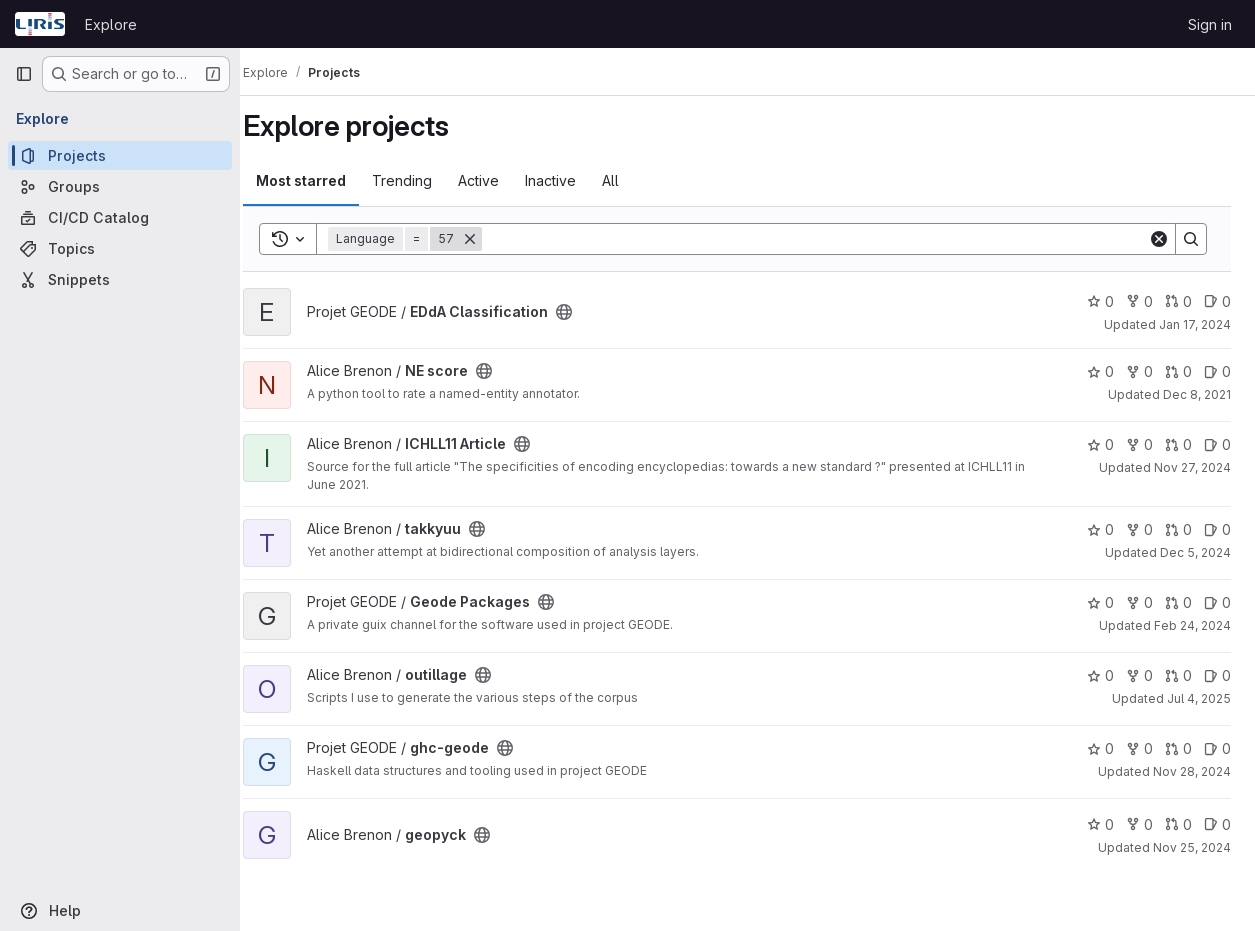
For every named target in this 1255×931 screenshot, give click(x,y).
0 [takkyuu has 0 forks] (1139, 529)
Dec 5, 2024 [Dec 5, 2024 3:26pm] (1195, 552)
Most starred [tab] (322, 180)
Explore (111, 24)
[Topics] (120, 248)
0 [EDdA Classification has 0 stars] (1100, 301)
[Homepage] (40, 24)
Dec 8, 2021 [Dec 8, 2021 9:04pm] (1197, 394)
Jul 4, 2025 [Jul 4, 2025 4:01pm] (1199, 698)
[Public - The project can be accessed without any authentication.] (585, 312)
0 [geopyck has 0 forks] (1139, 824)
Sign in (1210, 24)
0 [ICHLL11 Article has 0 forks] (1139, 444)
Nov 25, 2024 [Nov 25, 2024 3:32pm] (1192, 847)
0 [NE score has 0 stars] (1100, 371)
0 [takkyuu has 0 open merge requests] (1178, 529)
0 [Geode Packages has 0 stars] (1100, 602)
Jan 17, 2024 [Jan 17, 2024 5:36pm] (1195, 324)
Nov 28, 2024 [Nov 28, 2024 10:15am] (1192, 771)
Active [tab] (499, 180)
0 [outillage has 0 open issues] (1217, 675)
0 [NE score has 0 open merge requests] (1178, 371)
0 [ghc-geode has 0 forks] (1139, 748)
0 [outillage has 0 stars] (1100, 675)
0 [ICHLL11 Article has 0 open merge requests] (1178, 444)
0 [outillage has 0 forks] (1139, 675)
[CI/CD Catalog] (120, 217)
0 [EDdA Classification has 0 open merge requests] (1178, 301)
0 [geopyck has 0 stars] (1100, 824)
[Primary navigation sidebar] (24, 74)
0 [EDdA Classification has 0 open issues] (1217, 301)
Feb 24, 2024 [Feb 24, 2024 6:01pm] (1192, 625)
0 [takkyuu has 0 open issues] (1217, 529)
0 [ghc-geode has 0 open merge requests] (1178, 748)
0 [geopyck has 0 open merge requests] (1178, 824)
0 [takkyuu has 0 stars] (1100, 529)
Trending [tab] (423, 180)
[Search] (825, 239)
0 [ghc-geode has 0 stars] (1100, 748)
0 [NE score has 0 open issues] (1217, 371)
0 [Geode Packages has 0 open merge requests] (1178, 602)
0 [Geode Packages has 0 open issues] (1217, 602)
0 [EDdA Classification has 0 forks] (1139, 301)
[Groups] (120, 186)
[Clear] (1159, 239)
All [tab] (631, 180)
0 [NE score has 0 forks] (1139, 371)
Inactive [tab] (571, 180)
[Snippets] (120, 279)
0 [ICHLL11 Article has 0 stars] (1100, 444)
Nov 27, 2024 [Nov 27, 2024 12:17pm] (1192, 467)
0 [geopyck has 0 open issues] (1217, 824)
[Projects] (120, 155)
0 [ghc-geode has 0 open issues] (1217, 748)
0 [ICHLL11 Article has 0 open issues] (1217, 444)
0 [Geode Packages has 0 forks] (1139, 602)
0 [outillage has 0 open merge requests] (1178, 675)
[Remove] (491, 239)
